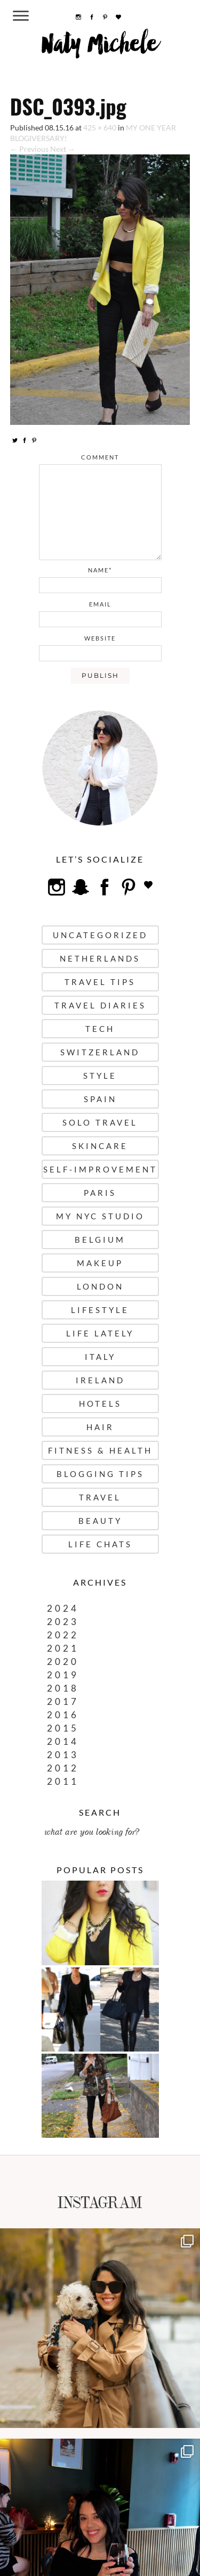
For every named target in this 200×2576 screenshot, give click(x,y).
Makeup (100, 1263)
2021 (63, 1648)
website (100, 638)
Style (100, 1075)
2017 (63, 1701)
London (100, 1286)
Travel (100, 1497)
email (100, 604)
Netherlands (100, 958)
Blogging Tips (100, 1474)
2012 (63, 1768)
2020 (63, 1661)
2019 (63, 1674)
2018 (63, 1688)
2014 (63, 1741)
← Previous (29, 148)
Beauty (100, 1520)
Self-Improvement (100, 1169)
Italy (100, 1356)
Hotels (100, 1403)
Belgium (100, 1239)
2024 (63, 1608)
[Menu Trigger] (20, 15)
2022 (63, 1634)
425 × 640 (99, 127)
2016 (63, 1714)
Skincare (100, 1146)
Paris (100, 1192)
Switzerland (100, 1052)
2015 (63, 1728)
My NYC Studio (100, 1216)
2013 (63, 1754)
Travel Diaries (100, 1005)
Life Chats (100, 1544)
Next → (62, 148)
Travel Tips (100, 982)
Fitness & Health (100, 1450)
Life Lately (100, 1333)
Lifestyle (100, 1310)
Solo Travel (100, 1122)
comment (100, 457)
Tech (100, 1028)
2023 (63, 1621)
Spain (100, 1099)
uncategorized (100, 935)
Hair (100, 1427)
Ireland (100, 1380)
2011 (63, 1781)
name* (100, 570)
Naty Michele (100, 48)
